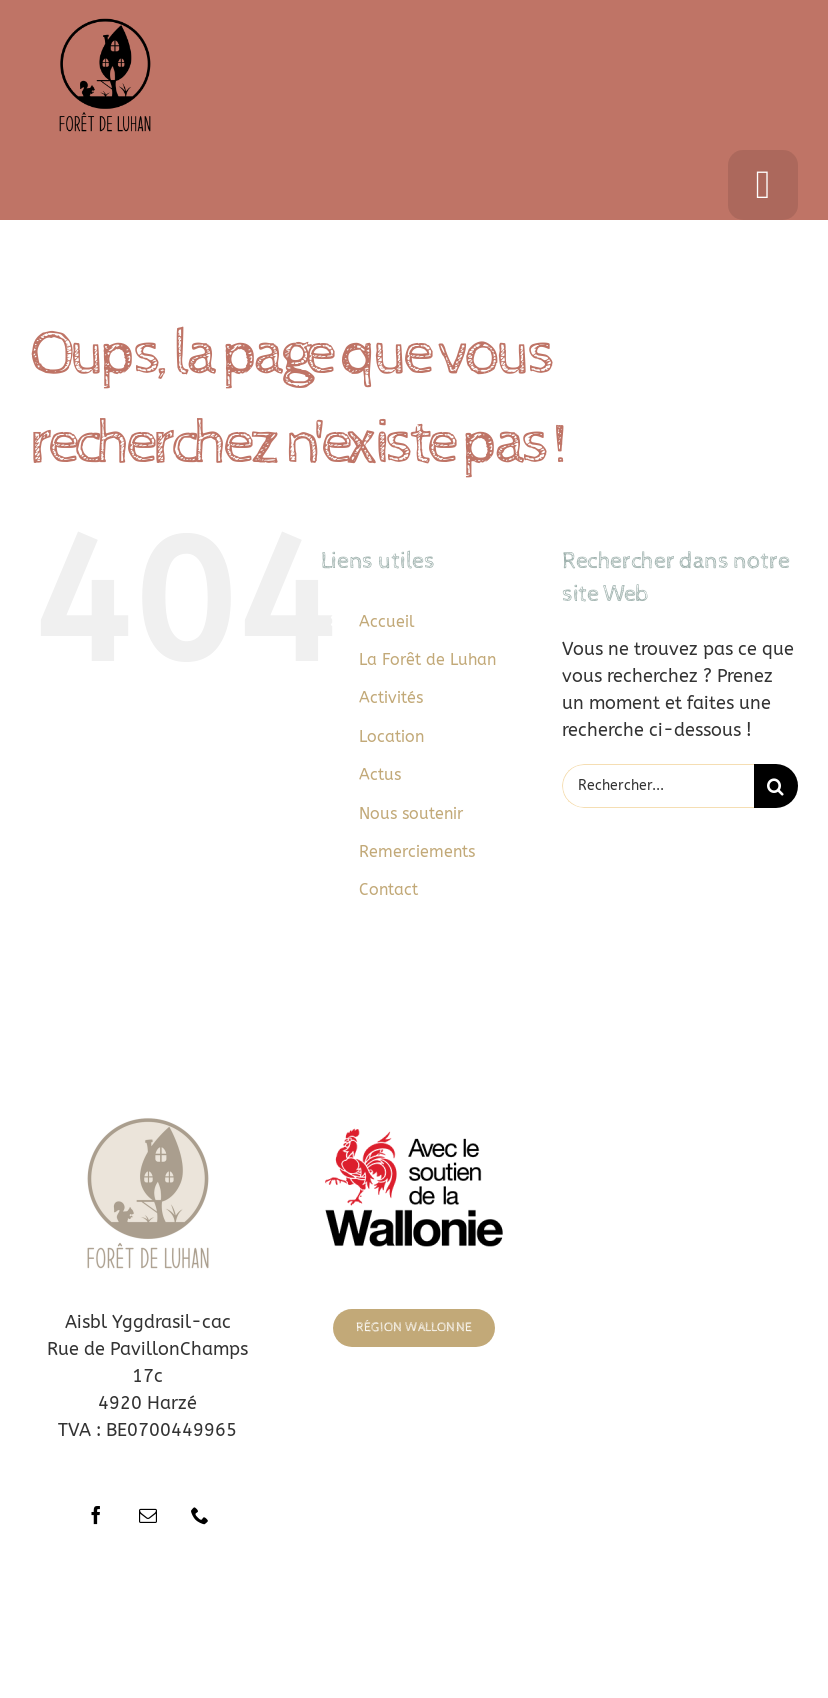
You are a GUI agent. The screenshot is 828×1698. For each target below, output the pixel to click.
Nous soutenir (411, 813)
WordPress (681, 1627)
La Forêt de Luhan (427, 659)
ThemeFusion (408, 1627)
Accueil (387, 621)
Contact (388, 889)
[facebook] (96, 1515)
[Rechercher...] (658, 786)
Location (391, 736)
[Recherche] (776, 786)
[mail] (148, 1515)
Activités (391, 697)
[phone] (200, 1515)
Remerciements (417, 851)
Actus (380, 774)
